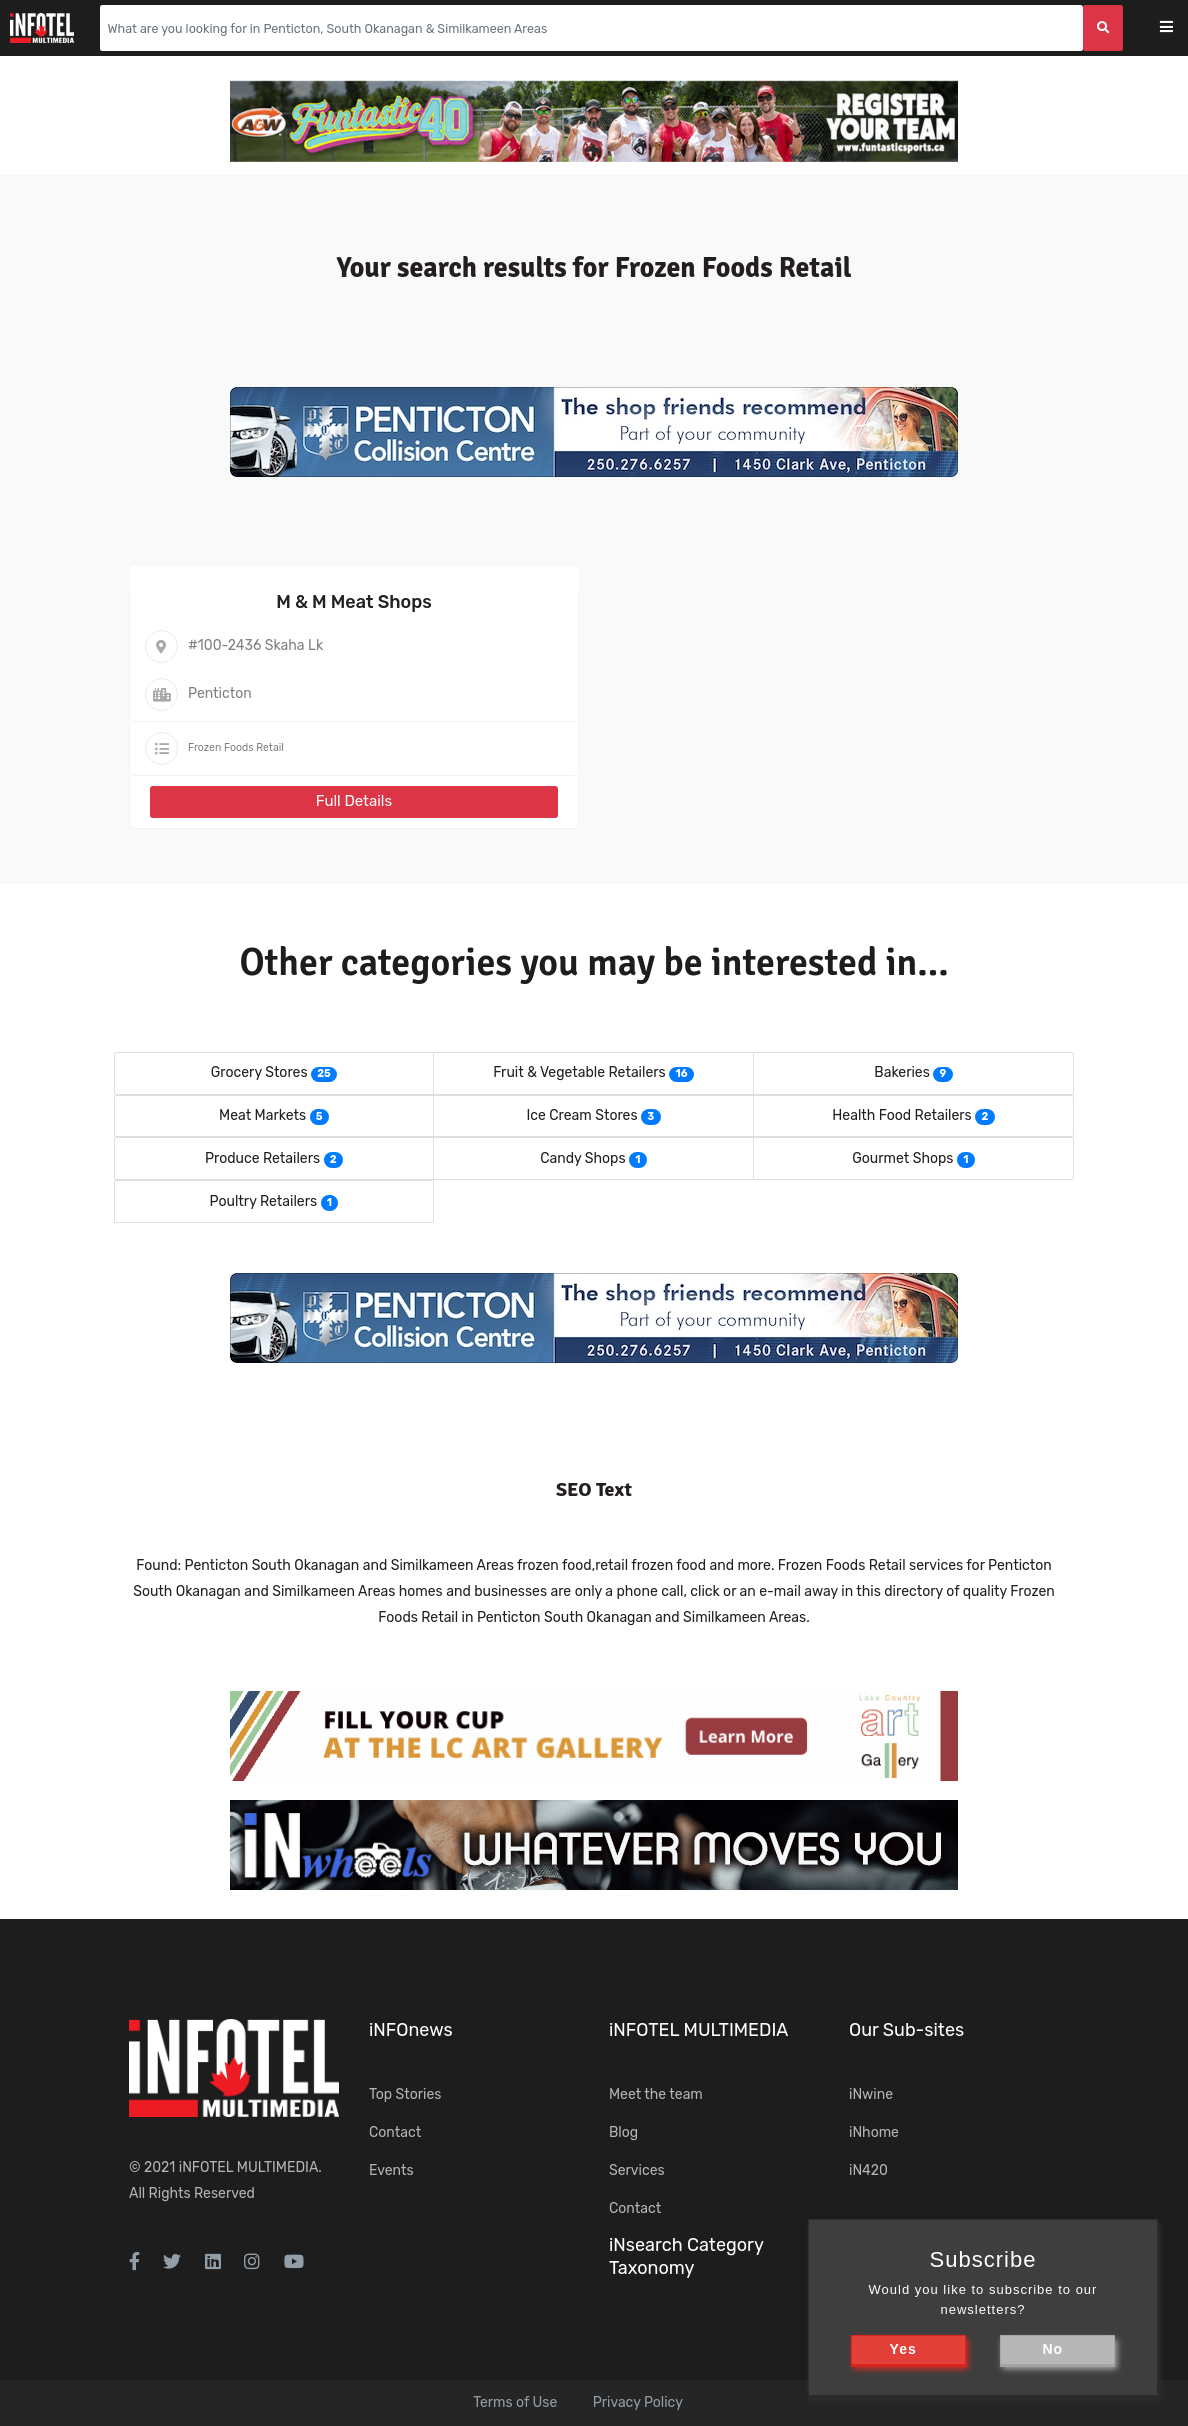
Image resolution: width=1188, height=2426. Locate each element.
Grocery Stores (259, 1072)
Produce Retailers (262, 1158)
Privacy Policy (638, 2402)
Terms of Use (515, 2402)
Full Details (354, 801)
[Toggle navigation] (1179, 28)
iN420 (868, 2170)
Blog (623, 2132)
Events (391, 2170)
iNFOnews (411, 2030)
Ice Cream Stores (581, 1115)
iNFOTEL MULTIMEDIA (249, 2167)
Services (637, 2170)
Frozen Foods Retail (236, 747)
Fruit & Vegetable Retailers (579, 1072)
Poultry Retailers (264, 1201)
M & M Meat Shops (354, 602)
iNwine (871, 2094)
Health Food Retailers (901, 1115)
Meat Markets (262, 1115)
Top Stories (405, 2094)
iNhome (874, 2132)
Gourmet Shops (902, 1158)
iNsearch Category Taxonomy (686, 2256)
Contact (395, 2132)
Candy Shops (582, 1158)
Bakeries (902, 1072)
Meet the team (656, 2094)
